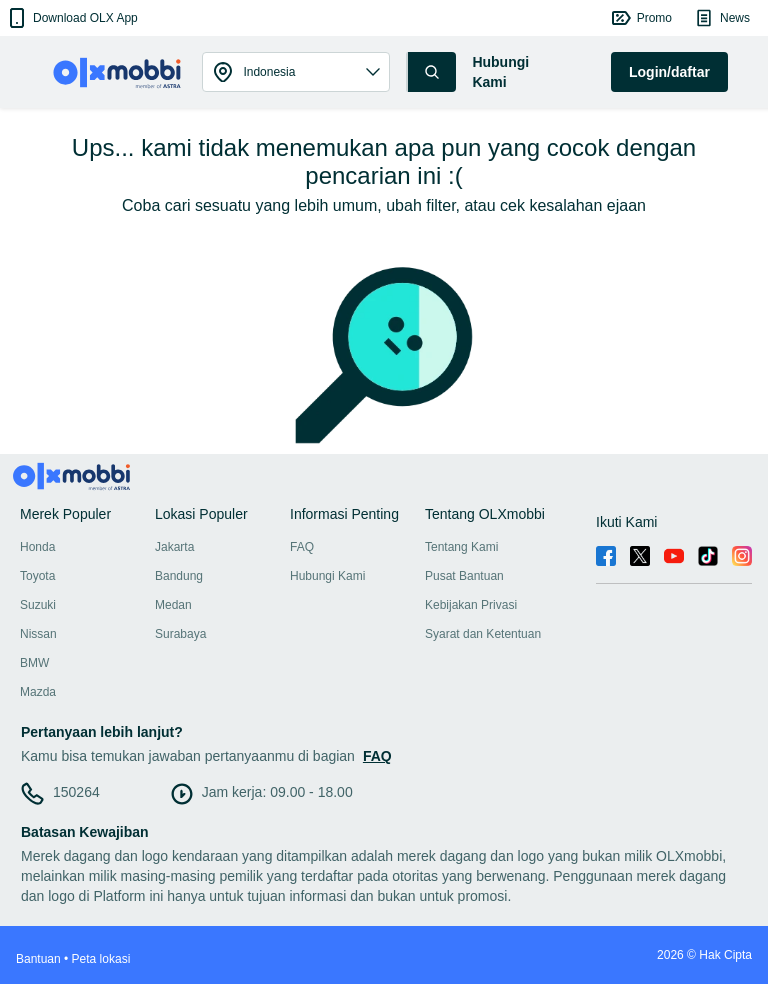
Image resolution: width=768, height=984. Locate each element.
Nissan (38, 634)
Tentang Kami (461, 547)
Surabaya (180, 634)
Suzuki (38, 605)
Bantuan (38, 959)
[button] (71, 18)
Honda (37, 547)
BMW (34, 663)
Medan (173, 605)
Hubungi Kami (327, 576)
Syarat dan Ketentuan (483, 634)
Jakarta (174, 547)
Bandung (179, 576)
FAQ (302, 547)
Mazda (38, 692)
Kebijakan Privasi (471, 605)
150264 (76, 792)
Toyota (37, 576)
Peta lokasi (101, 959)
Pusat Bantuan (464, 576)
